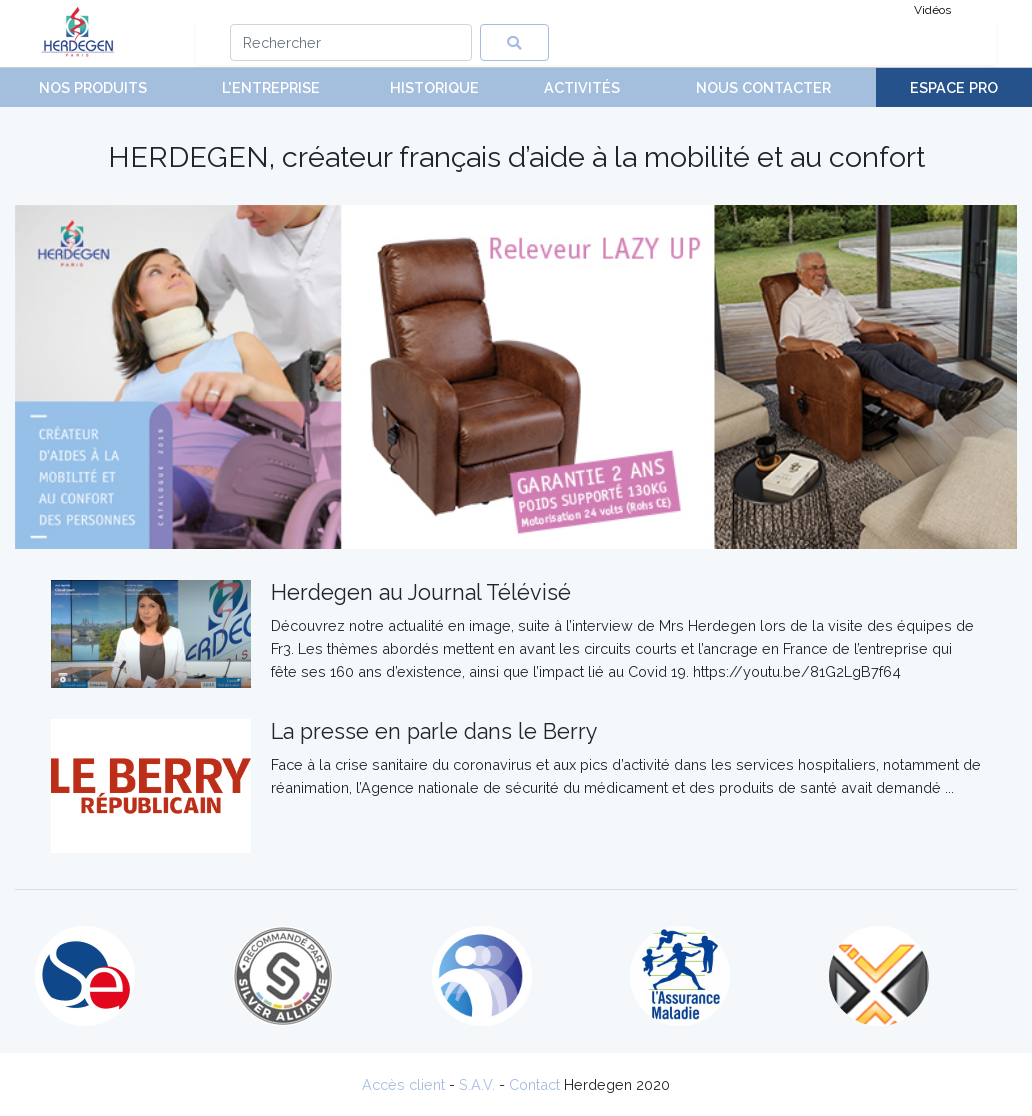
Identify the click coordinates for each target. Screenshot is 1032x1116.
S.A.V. (477, 1084)
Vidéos (932, 10)
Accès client (403, 1084)
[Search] (351, 42)
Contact (534, 1084)
